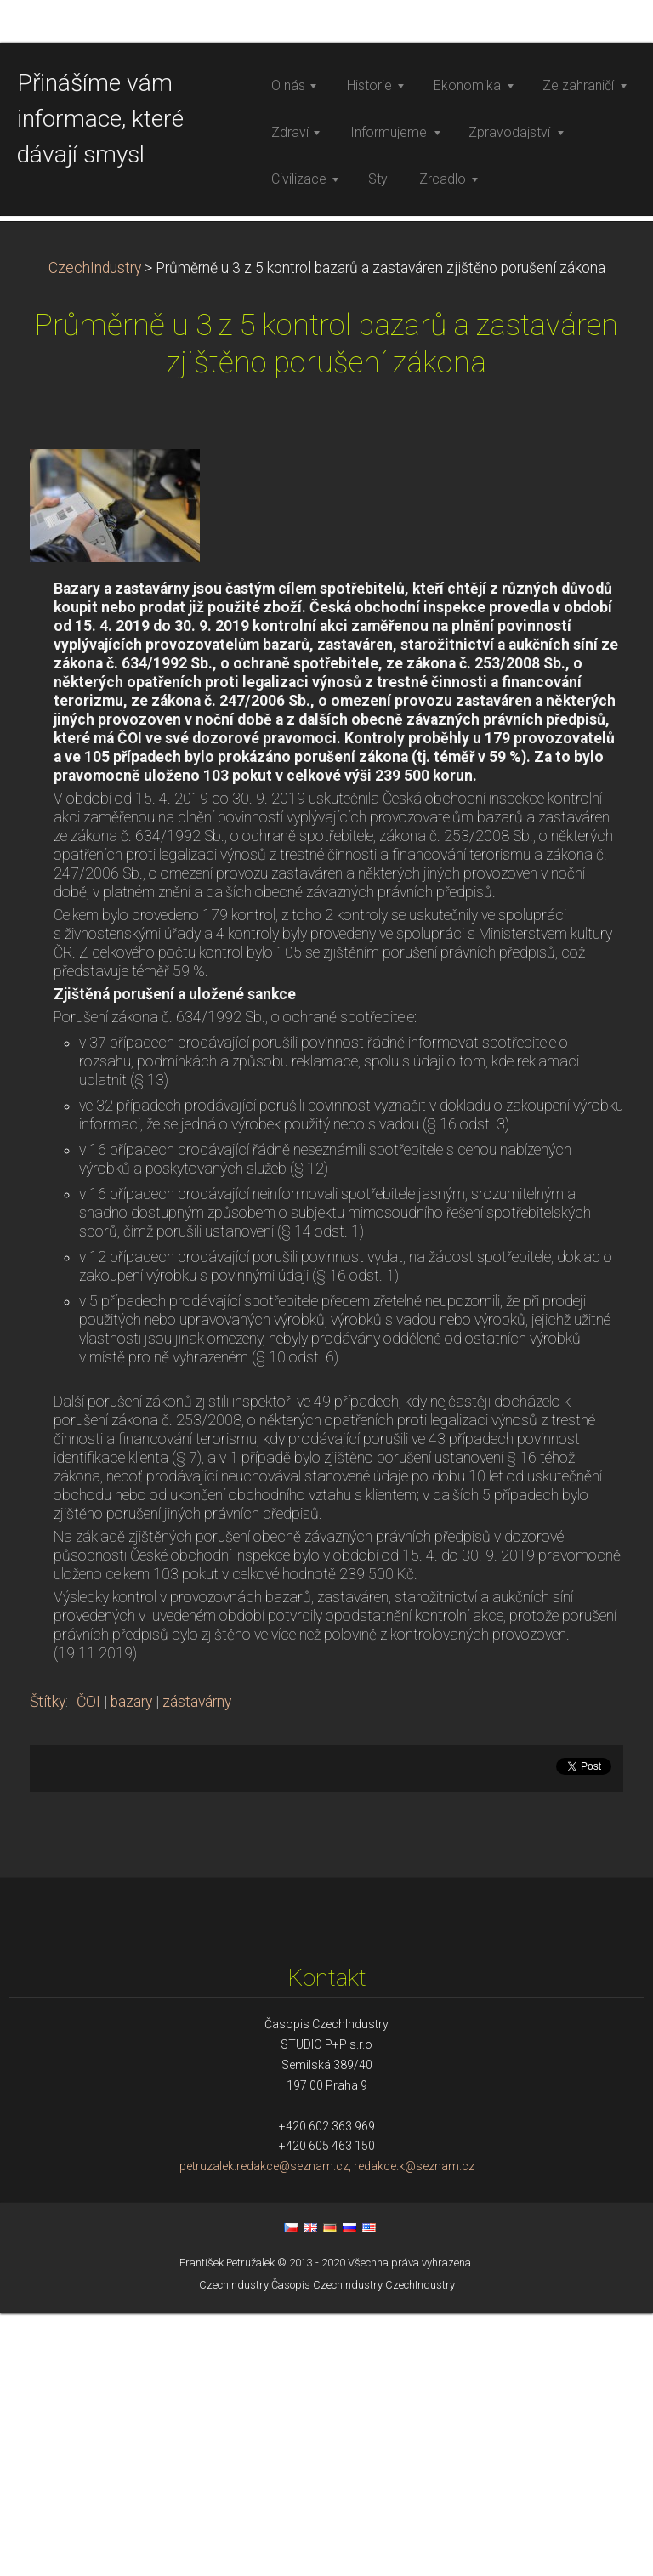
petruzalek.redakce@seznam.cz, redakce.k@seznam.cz (326, 2430)
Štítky (47, 1964)
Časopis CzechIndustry (327, 2547)
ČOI (88, 1964)
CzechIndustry (94, 530)
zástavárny (196, 1964)
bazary (131, 1964)
